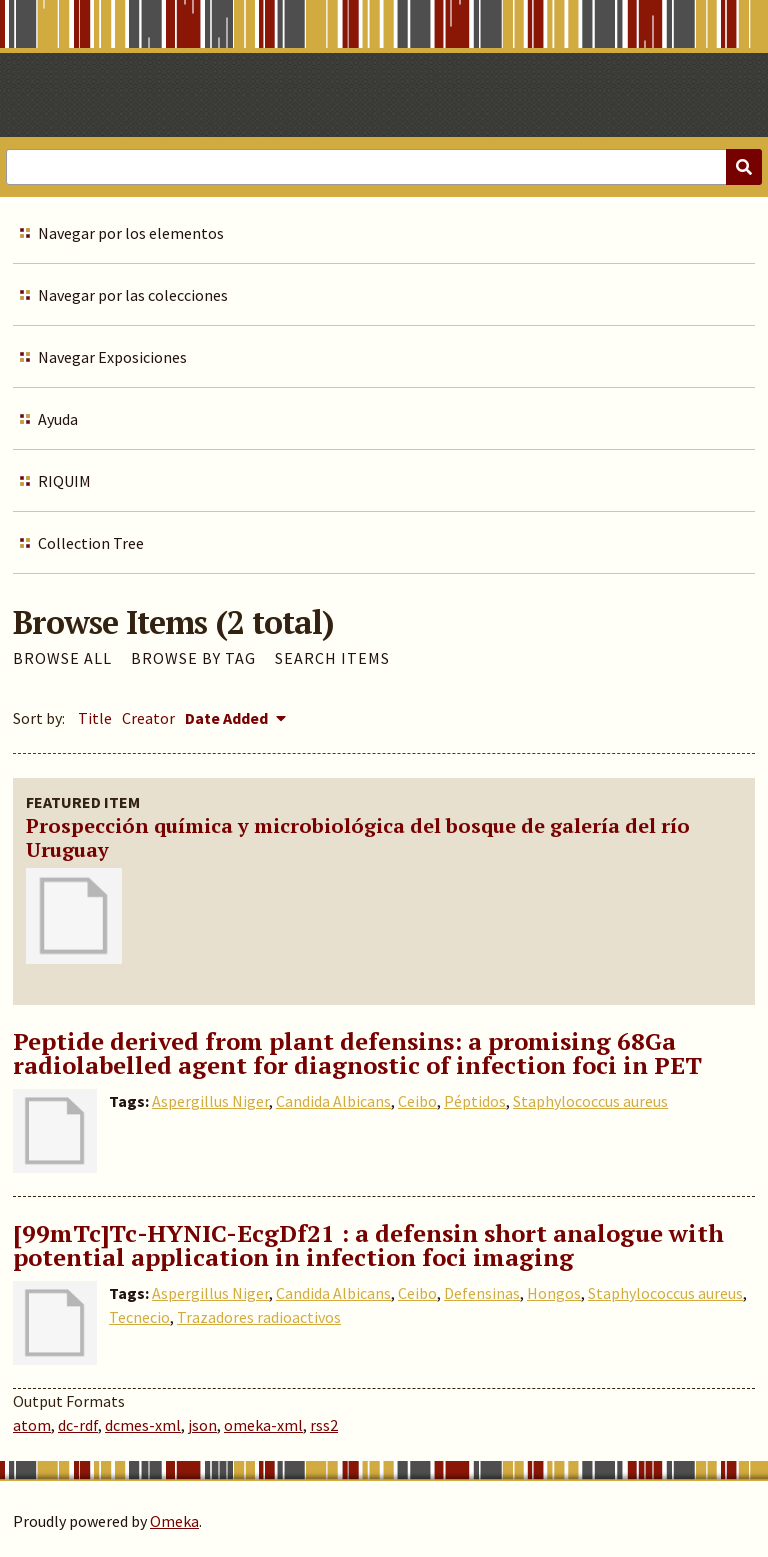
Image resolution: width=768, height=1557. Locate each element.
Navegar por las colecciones (133, 295)
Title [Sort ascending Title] (95, 718)
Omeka (174, 1521)
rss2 (324, 1425)
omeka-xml (263, 1425)
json (202, 1425)
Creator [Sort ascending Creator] (148, 718)
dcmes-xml (143, 1425)
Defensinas (482, 1293)
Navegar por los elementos (131, 233)
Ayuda (58, 419)
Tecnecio (139, 1317)
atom (32, 1425)
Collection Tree (91, 543)
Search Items (332, 658)
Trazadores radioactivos (259, 1317)
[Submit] (744, 167)
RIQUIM (64, 481)
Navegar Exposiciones (112, 357)
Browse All (62, 658)
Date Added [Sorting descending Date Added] (228, 718)
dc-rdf (78, 1425)
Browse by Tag (193, 658)
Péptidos (475, 1101)
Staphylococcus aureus (590, 1101)
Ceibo (417, 1101)
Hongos (554, 1293)
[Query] (384, 167)
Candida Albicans (333, 1101)
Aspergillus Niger (210, 1101)
